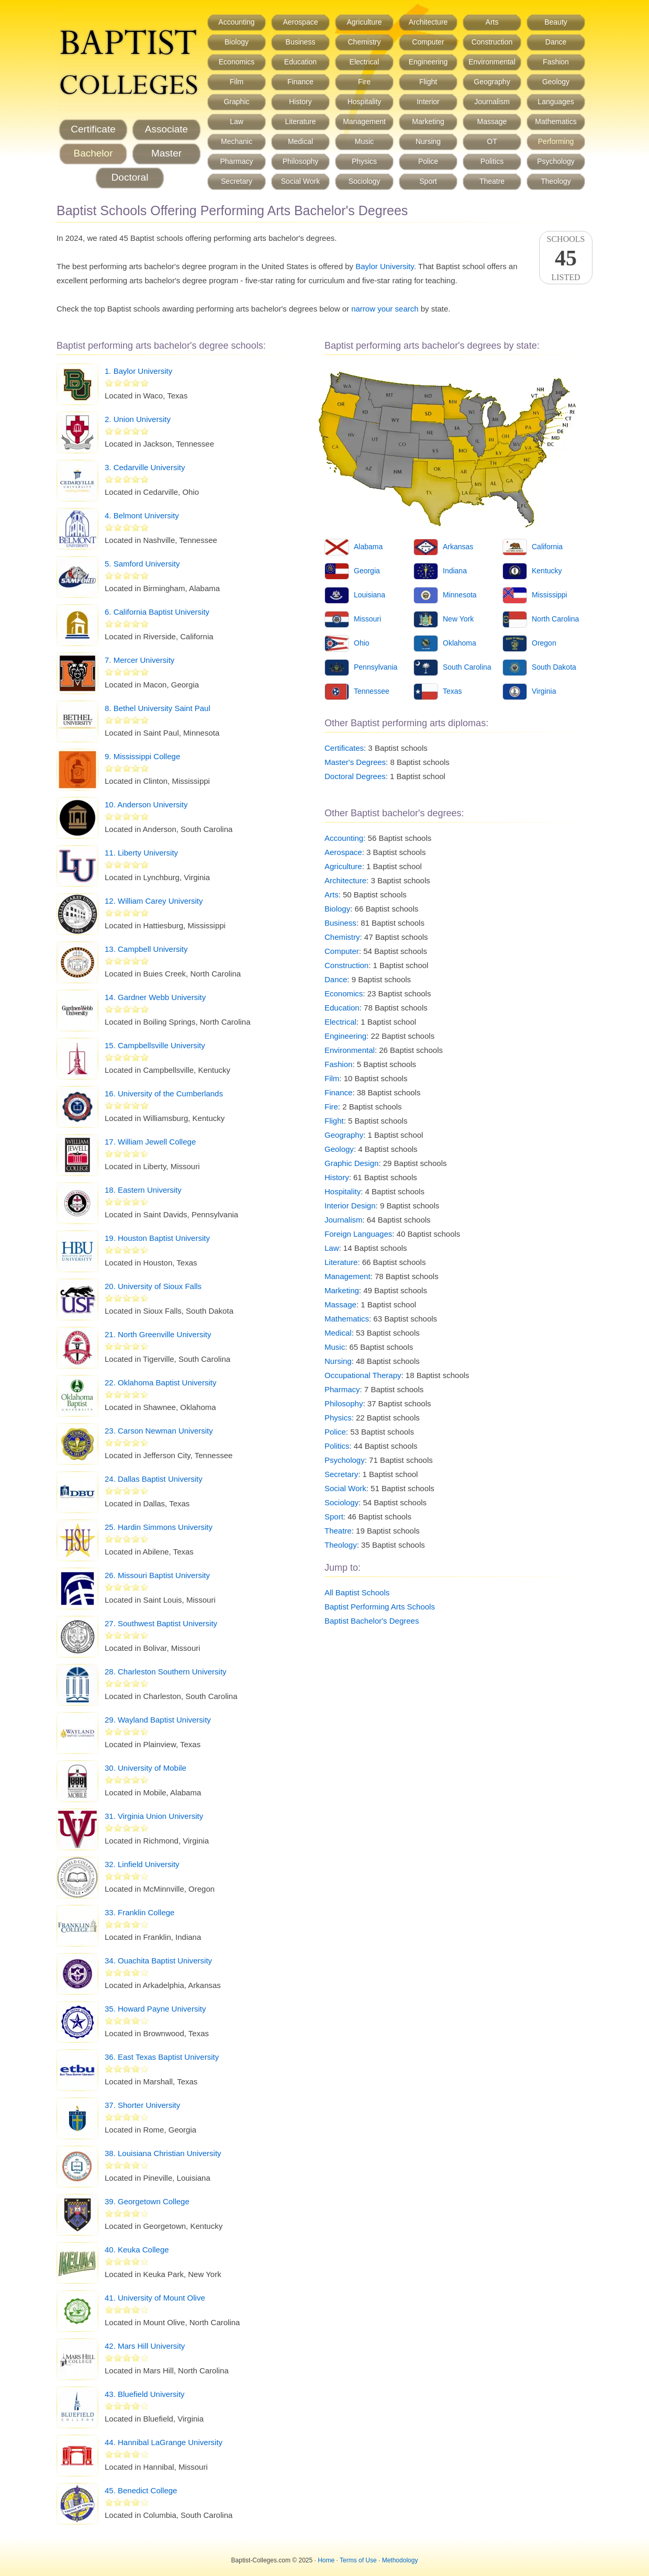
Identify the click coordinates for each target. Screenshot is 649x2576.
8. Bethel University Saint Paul (157, 708)
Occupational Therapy (362, 1375)
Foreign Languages (358, 1233)
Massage (492, 121)
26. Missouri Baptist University (157, 1575)
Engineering (428, 62)
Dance (555, 42)
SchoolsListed (566, 258)
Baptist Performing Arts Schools (379, 1606)
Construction (492, 42)
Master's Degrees (355, 762)
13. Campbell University (146, 949)
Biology (237, 42)
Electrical (364, 62)
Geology (555, 81)
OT (492, 141)
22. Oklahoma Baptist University (160, 1382)
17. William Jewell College (150, 1141)
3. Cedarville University (145, 467)
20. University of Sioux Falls (153, 1286)
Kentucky (547, 571)
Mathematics (555, 121)
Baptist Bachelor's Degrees (371, 1620)
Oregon (544, 643)
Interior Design (350, 1205)
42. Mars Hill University (145, 2345)
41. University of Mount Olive (155, 2297)
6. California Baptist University (157, 611)
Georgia (367, 571)
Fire (364, 81)
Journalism (492, 101)
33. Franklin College (139, 1912)
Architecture (428, 22)
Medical (300, 141)
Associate (166, 129)
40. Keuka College (137, 2249)
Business (301, 42)
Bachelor (93, 153)
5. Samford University (142, 563)
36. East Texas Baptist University (162, 2056)
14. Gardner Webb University (155, 997)
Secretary (236, 181)
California (547, 546)
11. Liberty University (141, 852)
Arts (492, 22)
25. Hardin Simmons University (158, 1527)
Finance (300, 81)
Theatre (492, 181)
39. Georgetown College (147, 2201)
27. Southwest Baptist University (161, 1623)
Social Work (300, 181)
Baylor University (384, 266)
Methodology (400, 2560)
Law (236, 121)
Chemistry (364, 42)
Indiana (455, 571)
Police (428, 161)
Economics (236, 62)
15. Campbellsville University (155, 1045)
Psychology (556, 161)
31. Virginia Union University (154, 1816)
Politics (491, 161)
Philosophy (301, 161)
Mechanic (236, 141)
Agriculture (364, 22)
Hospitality (365, 101)
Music (364, 141)
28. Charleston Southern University (166, 1671)
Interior (428, 101)
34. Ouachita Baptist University (158, 1960)
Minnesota (460, 595)
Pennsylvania (375, 667)
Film (236, 81)
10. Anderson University (146, 804)
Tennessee (371, 691)
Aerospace (300, 22)
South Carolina (467, 667)
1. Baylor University (138, 371)
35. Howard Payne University (155, 2008)
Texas (452, 691)
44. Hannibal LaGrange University (163, 2442)
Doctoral (130, 177)
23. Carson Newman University (159, 1430)
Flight (428, 81)
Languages (556, 101)
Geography (492, 81)
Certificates (344, 747)
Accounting (236, 22)
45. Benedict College (141, 2490)
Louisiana (369, 595)
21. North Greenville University (158, 1334)
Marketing (428, 121)
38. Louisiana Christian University (163, 2153)
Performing (556, 141)
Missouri (367, 619)
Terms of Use (358, 2560)
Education (300, 62)
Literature (300, 121)
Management (364, 121)
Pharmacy (236, 161)
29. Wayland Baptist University (158, 1719)
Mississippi (549, 595)
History (300, 101)
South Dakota (554, 667)
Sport (428, 181)
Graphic (236, 101)
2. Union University (138, 419)
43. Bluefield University (145, 2394)
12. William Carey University (154, 900)
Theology (556, 181)
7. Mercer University (139, 660)
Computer (428, 42)
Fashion (556, 62)
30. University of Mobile (145, 1767)
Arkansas (458, 546)
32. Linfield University (142, 1864)
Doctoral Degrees (355, 776)
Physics (364, 161)
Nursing (428, 141)
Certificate (93, 129)
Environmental (492, 62)
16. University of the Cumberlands (164, 1093)
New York (458, 619)
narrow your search (384, 308)
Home (326, 2560)
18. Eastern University (143, 1189)
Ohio (362, 643)
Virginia (544, 691)
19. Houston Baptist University (157, 1238)
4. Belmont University (142, 515)
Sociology (365, 181)
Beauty (555, 22)
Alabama (368, 546)
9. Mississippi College (142, 756)
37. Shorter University (142, 2105)
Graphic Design (351, 1163)
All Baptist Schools (356, 1592)
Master (166, 153)
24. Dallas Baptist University (154, 1478)
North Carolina (555, 619)
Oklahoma (459, 643)
